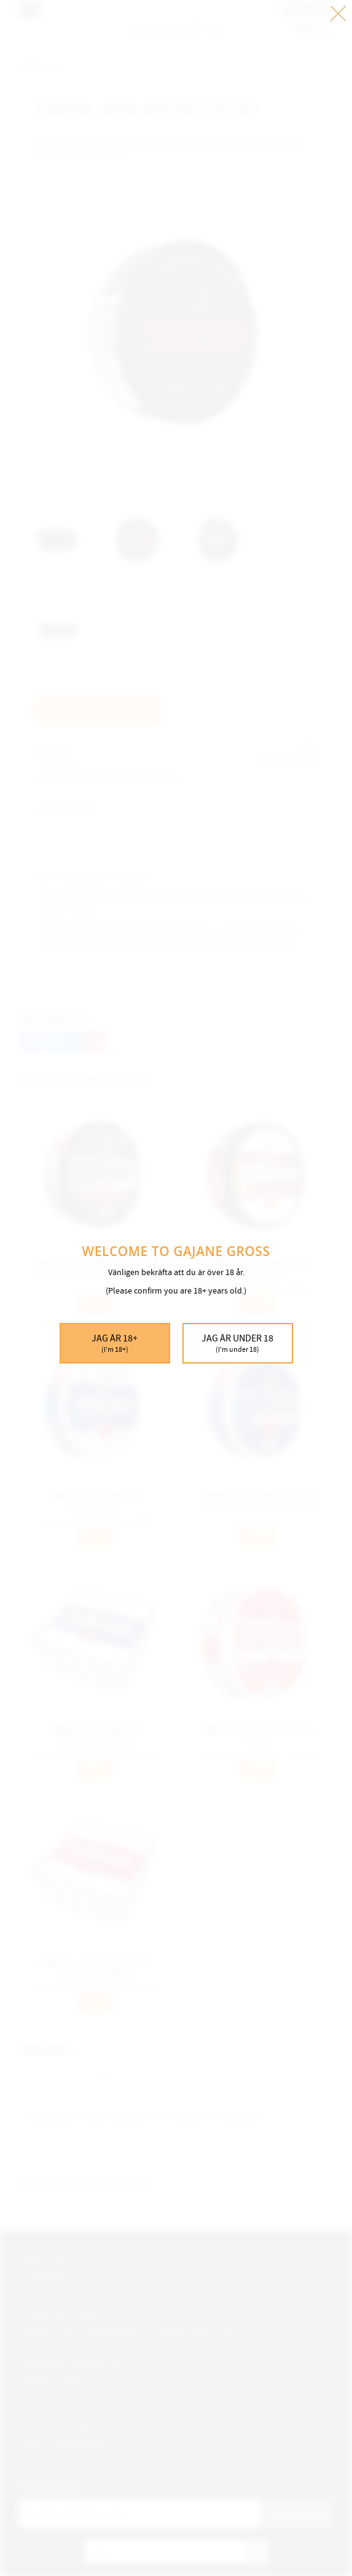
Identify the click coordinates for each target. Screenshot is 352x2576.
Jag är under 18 (237, 1343)
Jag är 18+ (115, 1343)
